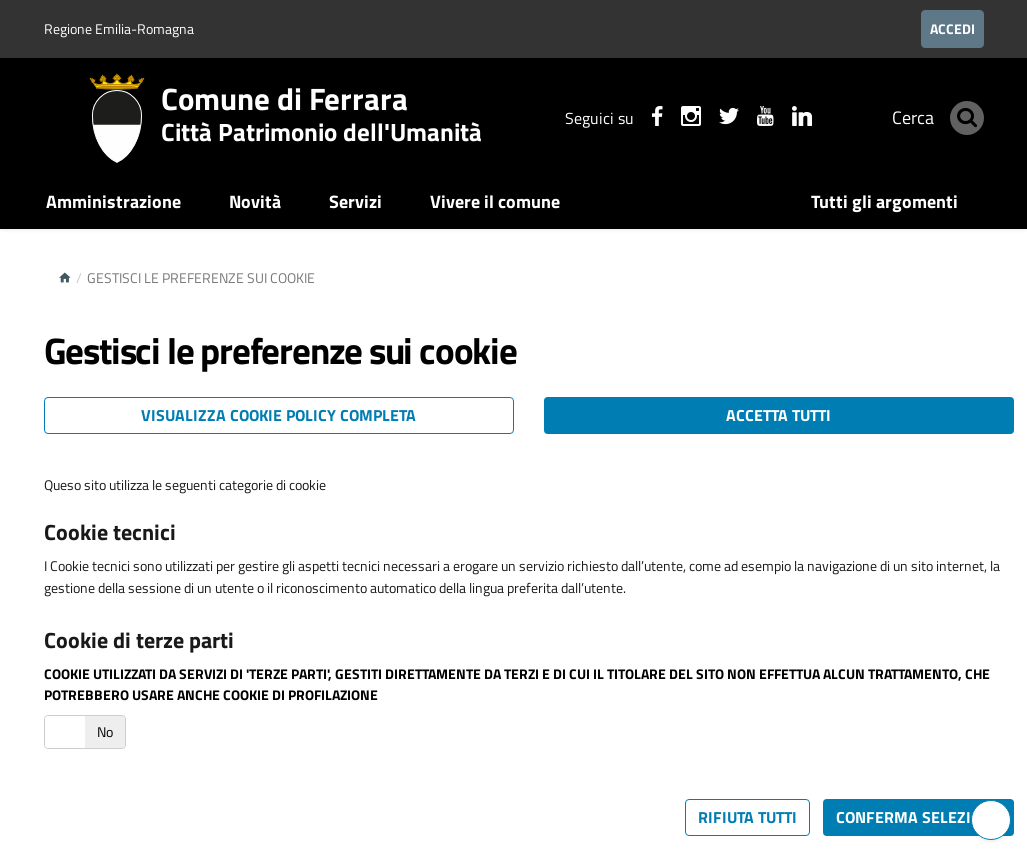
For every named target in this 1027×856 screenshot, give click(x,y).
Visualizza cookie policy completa (278, 415)
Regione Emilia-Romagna (119, 28)
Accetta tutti (778, 415)
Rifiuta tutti (747, 817)
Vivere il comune (495, 201)
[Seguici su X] (715, 119)
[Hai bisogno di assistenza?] (991, 820)
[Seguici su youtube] (751, 119)
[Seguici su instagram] (677, 119)
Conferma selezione (918, 817)
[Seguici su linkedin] (788, 119)
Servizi (355, 201)
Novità (255, 201)
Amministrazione (113, 201)
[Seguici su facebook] (643, 119)
